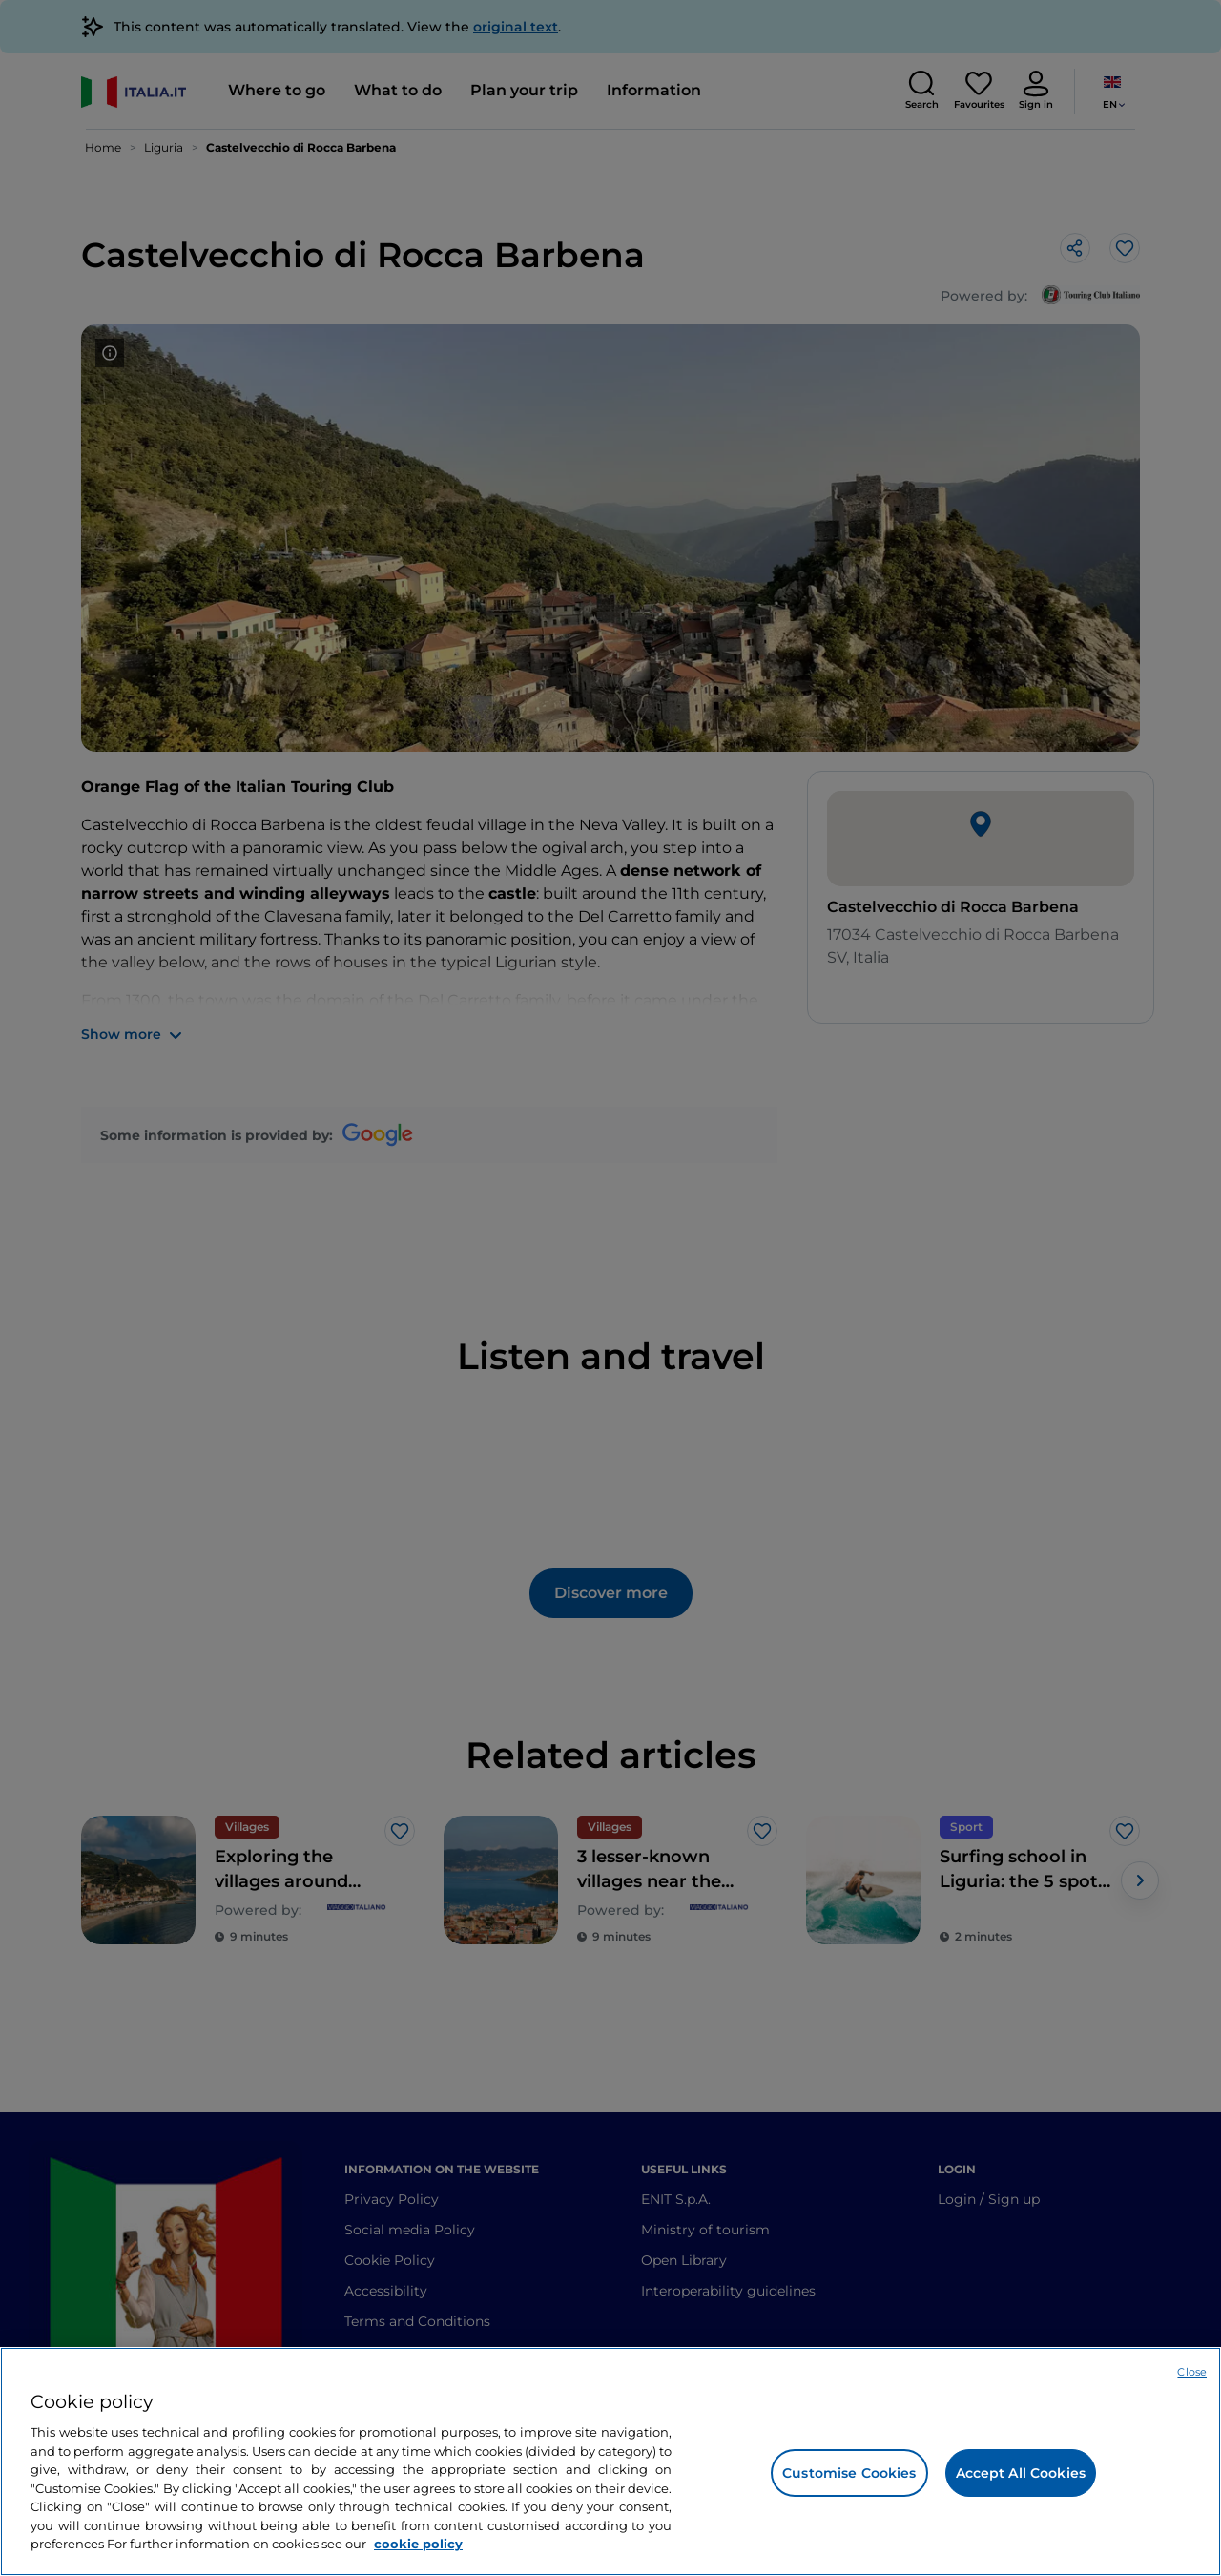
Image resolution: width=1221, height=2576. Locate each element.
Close (1192, 2372)
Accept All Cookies (1021, 2473)
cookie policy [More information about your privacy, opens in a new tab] (418, 2543)
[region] (610, 2461)
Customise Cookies (849, 2473)
